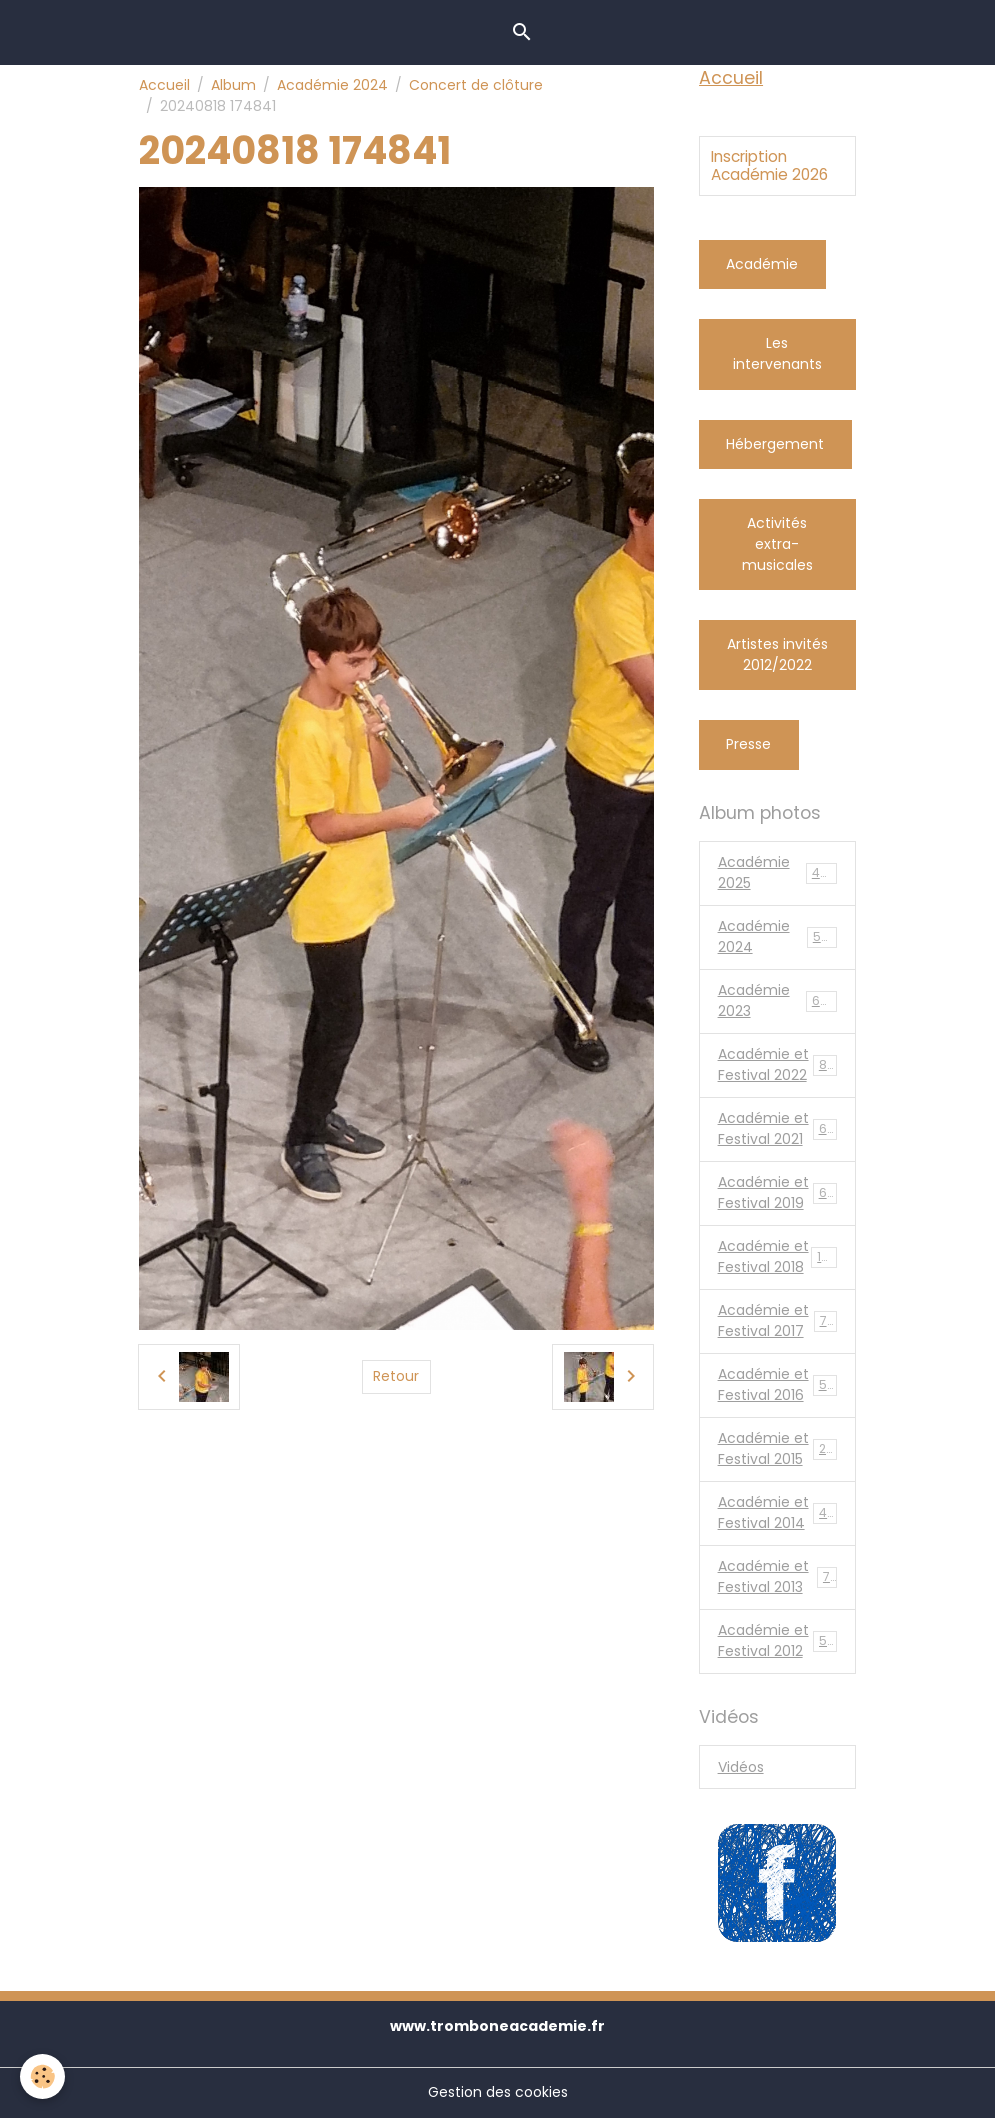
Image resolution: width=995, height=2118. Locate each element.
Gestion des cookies (498, 2092)
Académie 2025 (778, 872)
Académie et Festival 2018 (781, 1256)
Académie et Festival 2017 (780, 1320)
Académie (762, 264)
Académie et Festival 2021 (780, 1128)
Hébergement (775, 444)
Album (233, 85)
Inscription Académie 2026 (769, 166)
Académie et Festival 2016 (780, 1384)
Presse (748, 744)
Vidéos (741, 1767)
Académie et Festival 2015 (780, 1448)
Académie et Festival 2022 (780, 1064)
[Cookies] (42, 2076)
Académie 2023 (778, 1000)
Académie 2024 (332, 85)
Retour (396, 1376)
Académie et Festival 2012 (780, 1640)
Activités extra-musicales (777, 544)
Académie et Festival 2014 (780, 1512)
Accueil (164, 85)
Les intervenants (777, 353)
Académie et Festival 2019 (780, 1192)
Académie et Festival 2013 (778, 1576)
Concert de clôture (476, 85)
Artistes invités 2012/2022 (777, 654)
